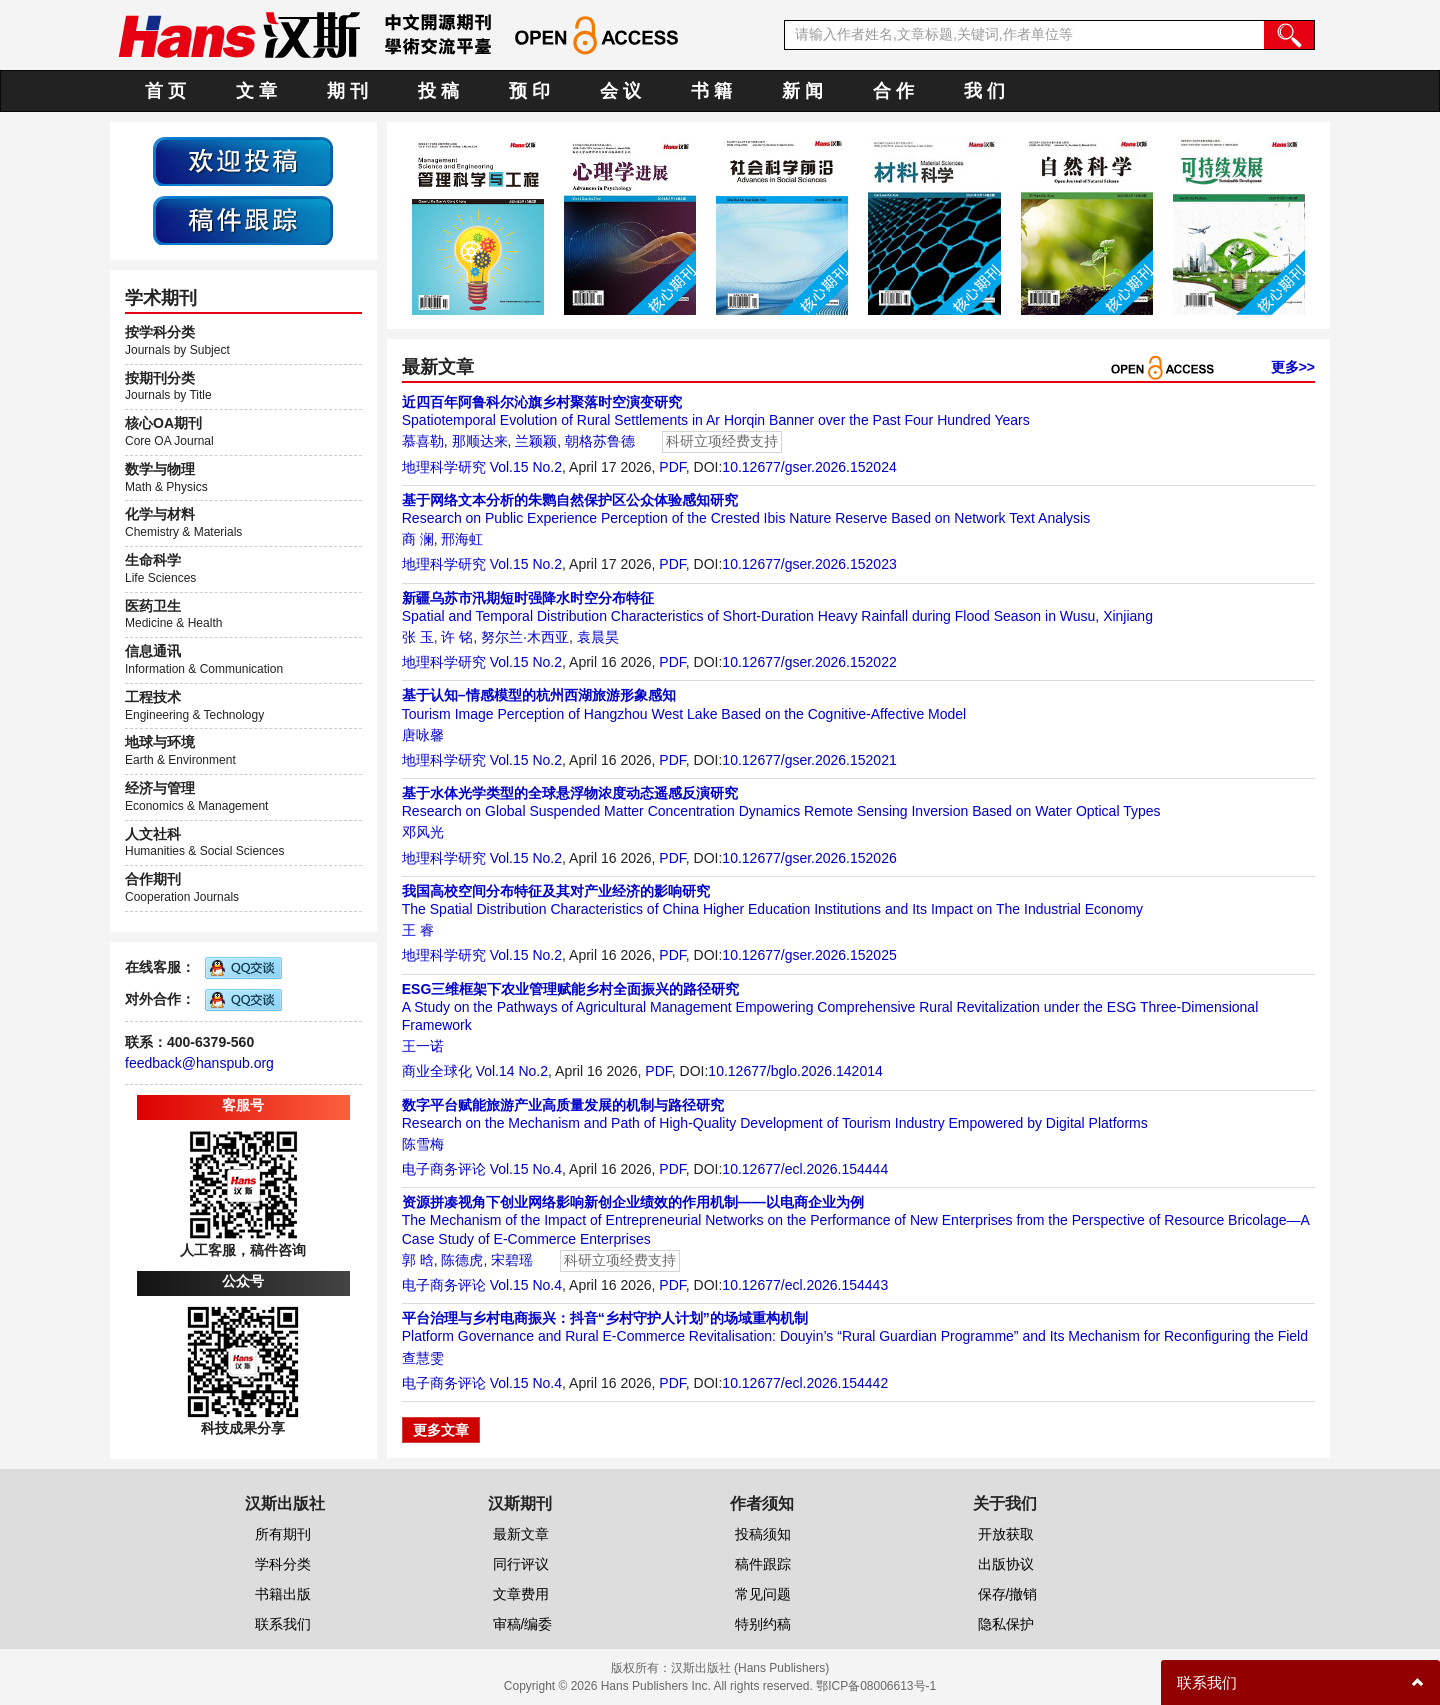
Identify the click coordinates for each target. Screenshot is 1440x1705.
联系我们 (283, 1624)
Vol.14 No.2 (512, 1071)
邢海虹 (462, 539)
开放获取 (1006, 1534)
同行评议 (521, 1564)
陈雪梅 (423, 1144)
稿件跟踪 (763, 1564)
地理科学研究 (444, 467)
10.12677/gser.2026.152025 (809, 955)
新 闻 (802, 91)
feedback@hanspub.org (199, 1063)
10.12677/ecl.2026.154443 (805, 1285)
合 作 (893, 91)
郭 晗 (418, 1260)
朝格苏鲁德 (600, 441)
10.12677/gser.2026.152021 (809, 760)
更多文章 (441, 1430)
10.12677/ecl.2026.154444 (805, 1169)
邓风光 (423, 832)
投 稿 (438, 91)
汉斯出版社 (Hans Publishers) (750, 1668)
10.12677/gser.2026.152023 (809, 564)
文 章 (256, 91)
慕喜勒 (423, 441)
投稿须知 (763, 1534)
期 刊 (347, 91)
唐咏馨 (423, 735)
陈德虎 (462, 1260)
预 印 (529, 91)
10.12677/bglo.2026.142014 (795, 1071)
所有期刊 (283, 1534)
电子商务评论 (444, 1169)
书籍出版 (283, 1594)
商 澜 (418, 539)
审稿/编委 (523, 1624)
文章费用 (521, 1594)
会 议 (620, 91)
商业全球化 (437, 1071)
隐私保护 (1006, 1624)
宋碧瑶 (512, 1260)
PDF (672, 467)
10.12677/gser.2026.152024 (809, 467)
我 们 (984, 91)
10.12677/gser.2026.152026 (809, 858)
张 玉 (418, 637)
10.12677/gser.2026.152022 (809, 662)
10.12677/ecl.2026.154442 (805, 1383)
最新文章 (521, 1534)
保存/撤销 (1008, 1594)
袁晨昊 (598, 637)
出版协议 (1006, 1564)
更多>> (1293, 367)
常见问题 (763, 1594)
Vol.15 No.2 (526, 467)
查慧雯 (423, 1358)
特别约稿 (763, 1624)
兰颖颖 (536, 441)
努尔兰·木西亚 (525, 637)
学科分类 (283, 1564)
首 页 (165, 91)
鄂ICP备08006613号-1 (876, 1686)
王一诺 (423, 1046)
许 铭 (457, 637)
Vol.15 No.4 (526, 1169)
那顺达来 (480, 441)
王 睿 (418, 930)
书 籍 (711, 91)
